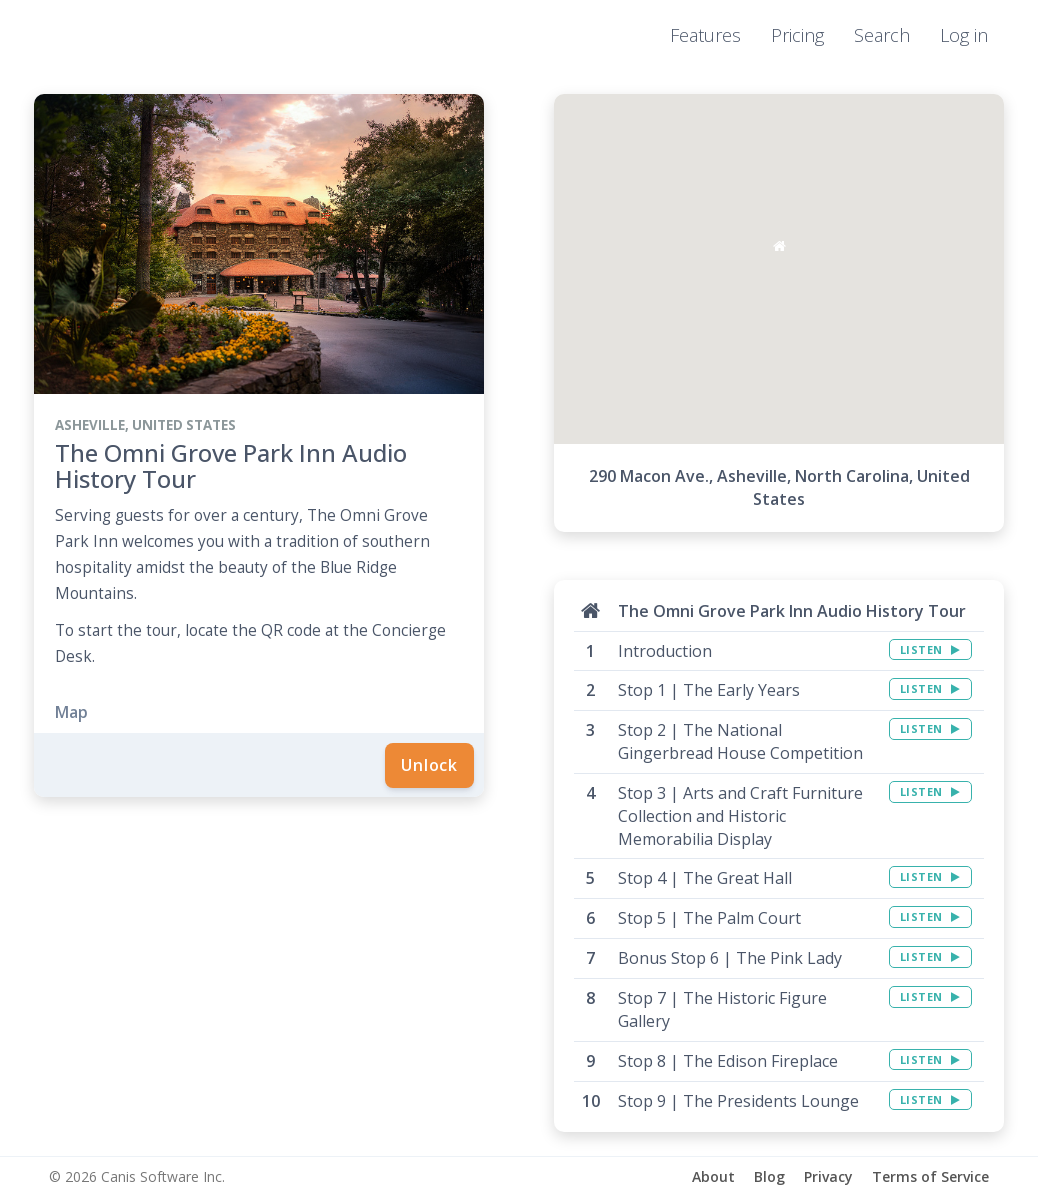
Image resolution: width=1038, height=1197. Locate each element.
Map (71, 712)
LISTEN (930, 649)
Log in (964, 35)
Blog (769, 1176)
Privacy (828, 1176)
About (713, 1176)
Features (705, 35)
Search (882, 35)
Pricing (797, 35)
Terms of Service (930, 1176)
